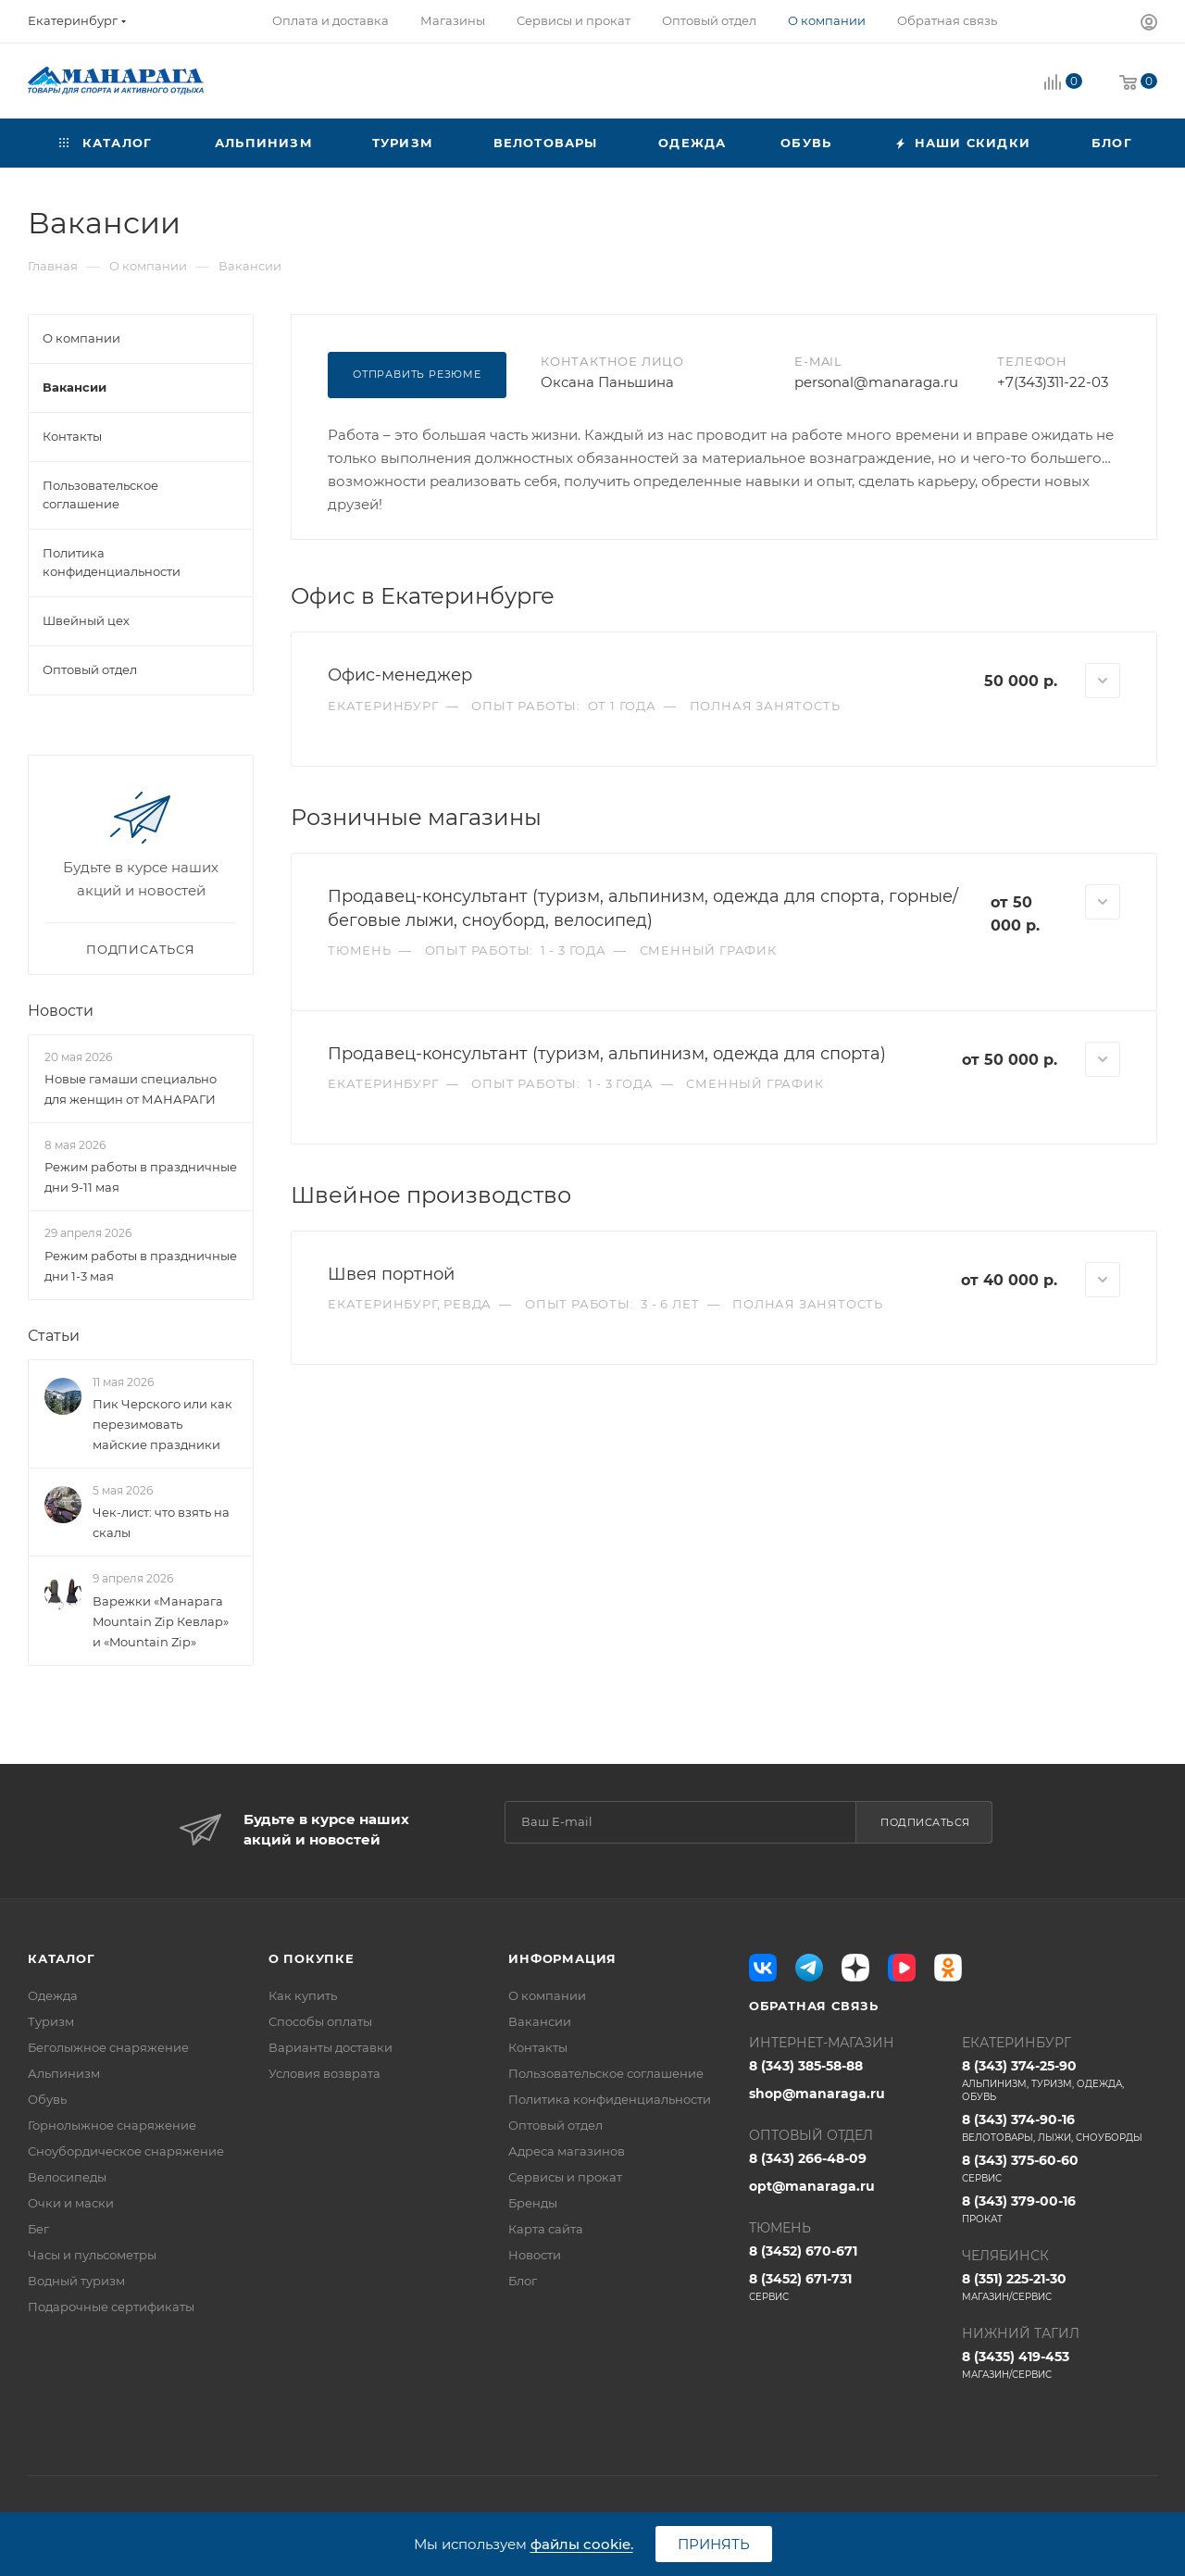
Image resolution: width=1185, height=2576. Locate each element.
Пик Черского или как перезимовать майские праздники (162, 1424)
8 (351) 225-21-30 (1059, 2287)
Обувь (47, 2099)
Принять (714, 2544)
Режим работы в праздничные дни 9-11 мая (140, 1177)
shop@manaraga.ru (817, 2093)
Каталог (61, 1958)
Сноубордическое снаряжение (126, 2151)
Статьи (54, 1335)
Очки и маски (71, 2202)
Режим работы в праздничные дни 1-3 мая (140, 1265)
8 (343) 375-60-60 (1059, 2168)
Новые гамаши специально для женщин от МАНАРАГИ (130, 1089)
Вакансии (539, 2021)
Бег (38, 2228)
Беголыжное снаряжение (108, 2047)
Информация (562, 1958)
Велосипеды (67, 2177)
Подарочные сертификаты (111, 2306)
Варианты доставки (330, 2047)
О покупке (311, 1958)
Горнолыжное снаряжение (112, 2125)
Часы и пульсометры (92, 2254)
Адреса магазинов (566, 2151)
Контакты (538, 2047)
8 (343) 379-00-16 (1059, 2209)
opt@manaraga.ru (812, 2186)
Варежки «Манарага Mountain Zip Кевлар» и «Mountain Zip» (161, 1621)
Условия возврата (324, 2073)
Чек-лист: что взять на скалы (161, 1522)
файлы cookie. (581, 2544)
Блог (522, 2280)
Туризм (51, 2021)
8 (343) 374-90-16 (1059, 2128)
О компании (547, 1995)
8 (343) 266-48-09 (808, 2158)
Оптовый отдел (555, 2125)
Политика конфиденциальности (609, 2099)
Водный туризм (76, 2280)
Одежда (53, 1995)
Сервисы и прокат (565, 2177)
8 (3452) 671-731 (846, 2287)
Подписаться (925, 1822)
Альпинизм (64, 2073)
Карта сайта (545, 2228)
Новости (61, 1010)
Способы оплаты (320, 2021)
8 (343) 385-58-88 (806, 2065)
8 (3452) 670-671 (803, 2251)
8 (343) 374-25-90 (1059, 2080)
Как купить (302, 1995)
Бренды (532, 2202)
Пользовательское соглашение (606, 2073)
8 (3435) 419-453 (1059, 2365)
